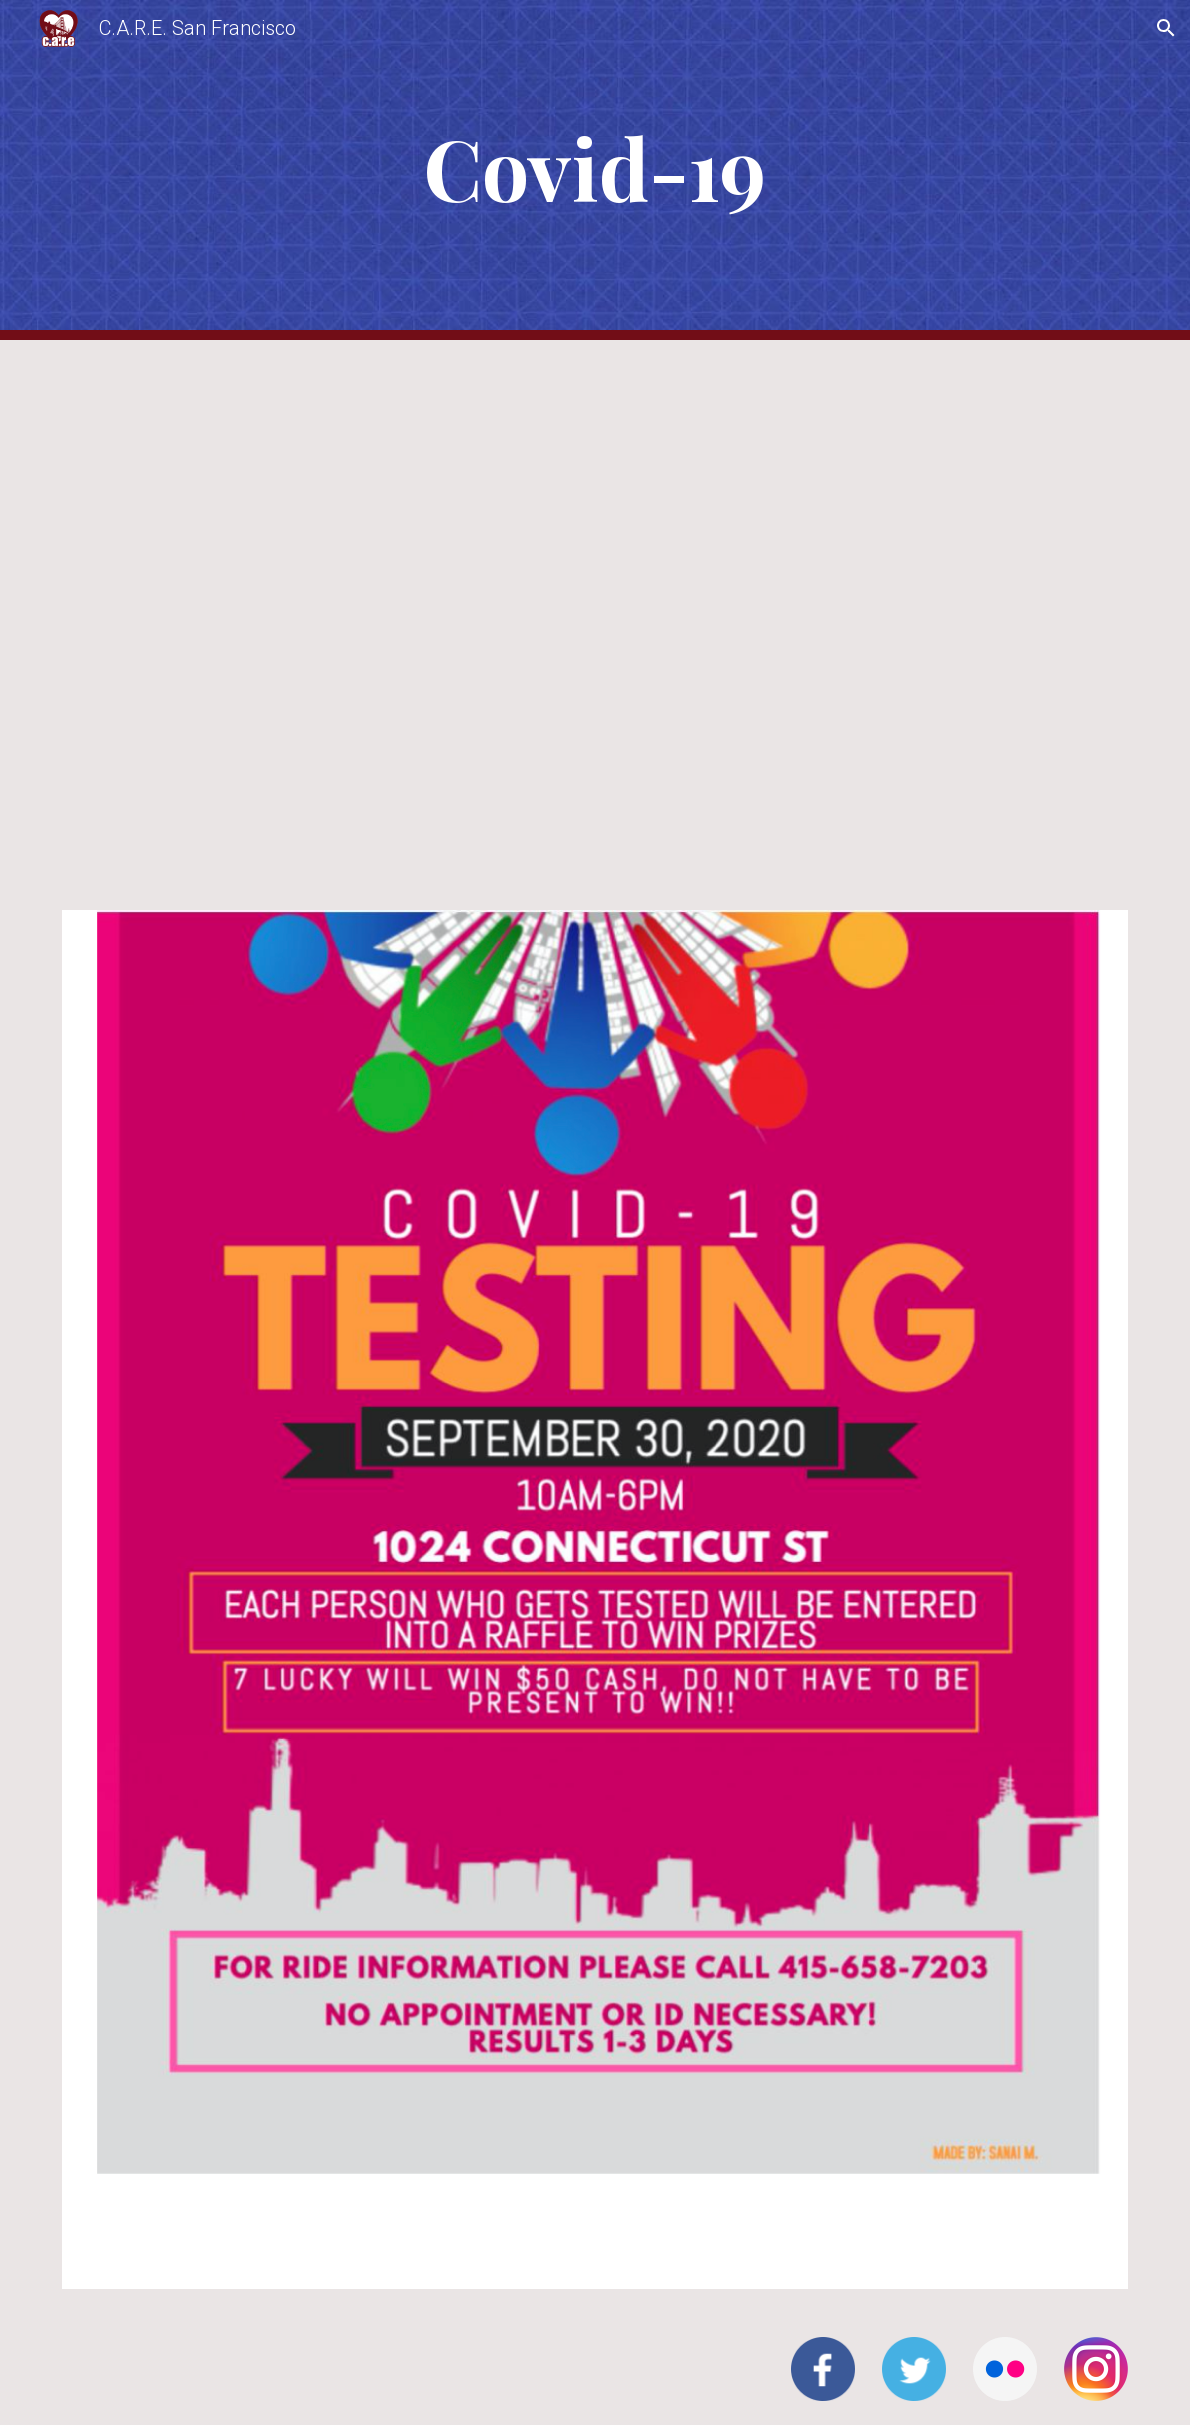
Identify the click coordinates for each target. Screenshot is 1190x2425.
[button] (1166, 28)
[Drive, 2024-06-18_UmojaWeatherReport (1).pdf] (595, 613)
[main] (595, 170)
